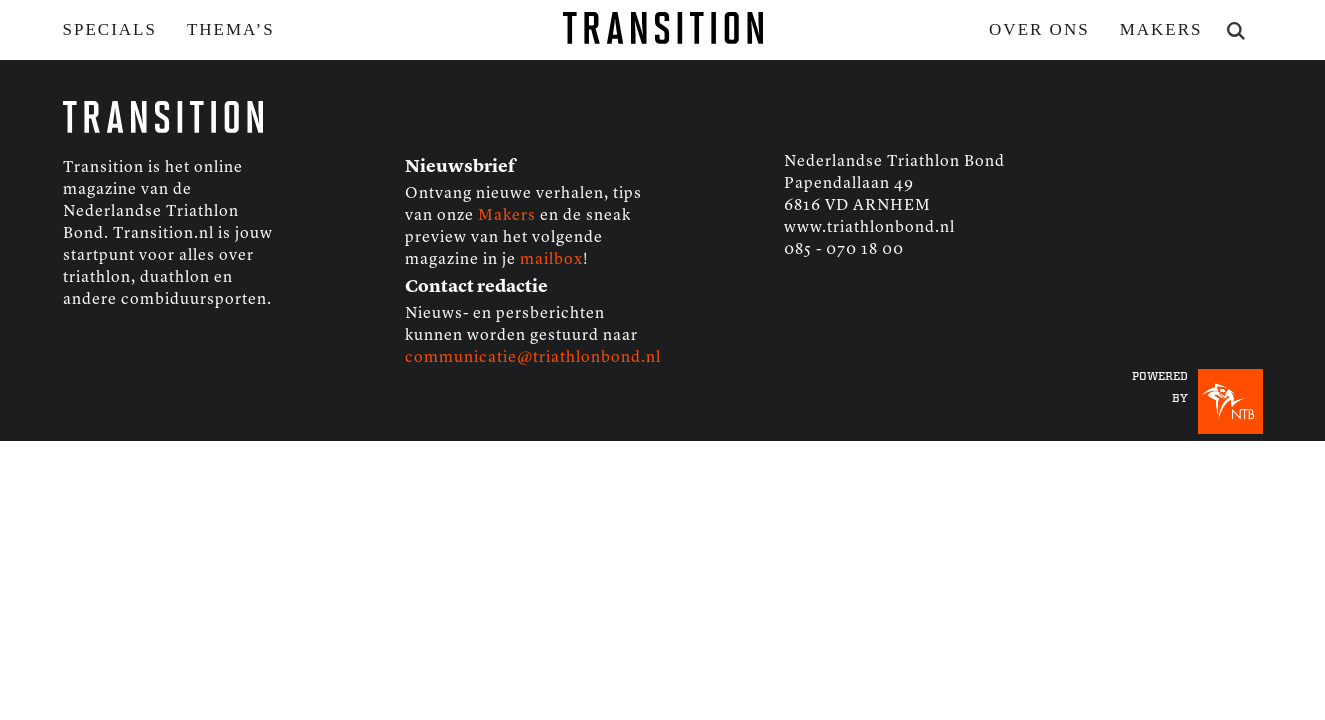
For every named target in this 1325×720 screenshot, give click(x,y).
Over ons (1039, 29)
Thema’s (231, 29)
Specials (110, 29)
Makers (1161, 29)
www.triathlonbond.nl (869, 228)
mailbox (551, 260)
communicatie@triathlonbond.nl (533, 358)
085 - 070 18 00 (844, 250)
